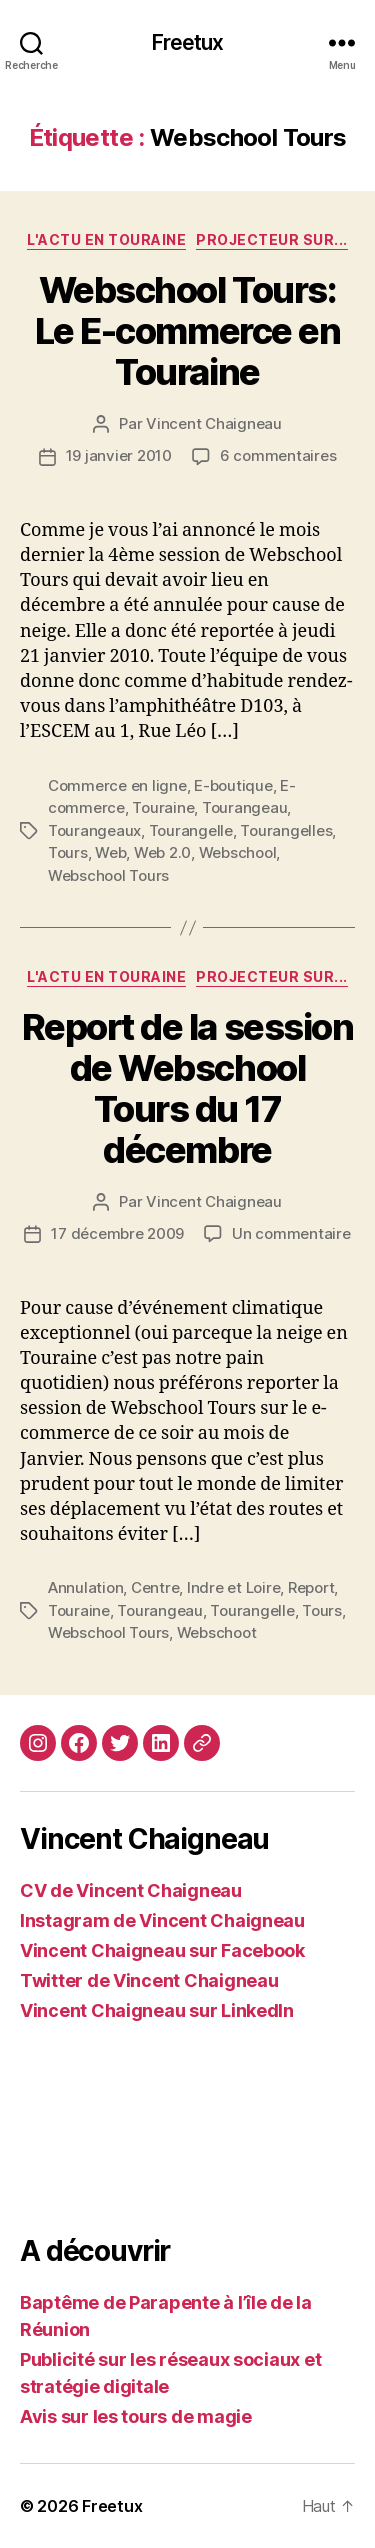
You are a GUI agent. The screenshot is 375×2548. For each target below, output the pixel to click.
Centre (155, 1587)
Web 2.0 (162, 852)
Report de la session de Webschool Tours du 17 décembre (187, 1088)
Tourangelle (191, 830)
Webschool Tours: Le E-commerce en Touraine (187, 331)
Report (311, 1587)
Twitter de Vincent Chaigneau (149, 1980)
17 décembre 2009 (117, 1233)
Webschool (238, 852)
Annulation (85, 1587)
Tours (68, 852)
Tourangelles (286, 830)
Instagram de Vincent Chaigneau (162, 1920)
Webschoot (217, 1632)
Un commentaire (291, 1233)
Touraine (163, 807)
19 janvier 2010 (119, 455)
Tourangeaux (94, 830)
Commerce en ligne (117, 785)
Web (110, 852)
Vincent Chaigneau (214, 423)
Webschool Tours (108, 875)
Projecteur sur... (272, 239)
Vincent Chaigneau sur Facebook (162, 1950)
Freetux (188, 42)
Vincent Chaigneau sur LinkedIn (157, 2010)
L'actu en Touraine (106, 239)
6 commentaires (278, 455)
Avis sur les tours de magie (136, 2416)
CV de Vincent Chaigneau (131, 1890)
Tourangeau (244, 807)
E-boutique (233, 785)
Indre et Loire (233, 1587)
